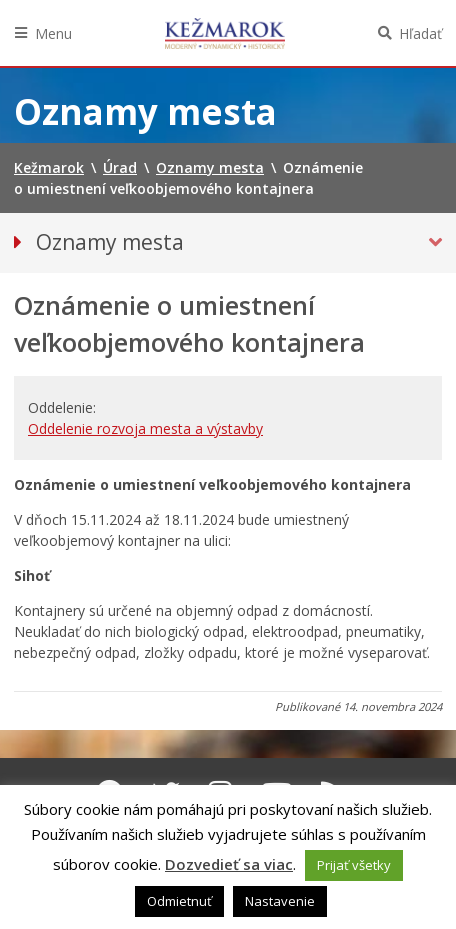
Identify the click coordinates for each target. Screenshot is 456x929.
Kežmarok (225, 33)
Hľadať (420, 33)
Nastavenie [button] (280, 901)
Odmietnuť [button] (179, 901)
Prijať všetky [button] (354, 865)
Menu (53, 33)
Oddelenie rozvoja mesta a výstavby (145, 428)
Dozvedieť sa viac (229, 864)
